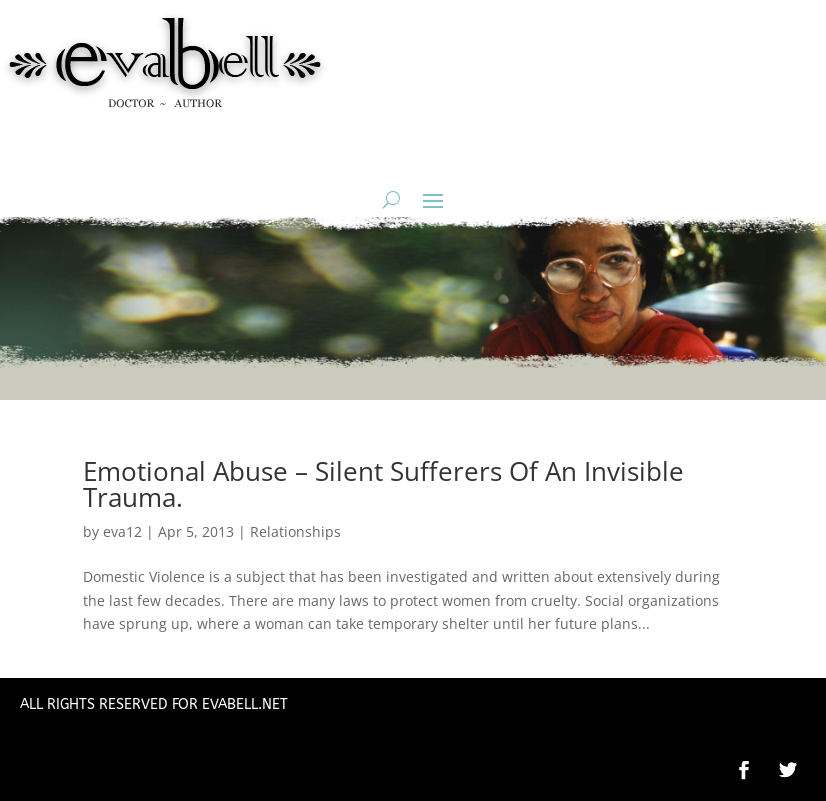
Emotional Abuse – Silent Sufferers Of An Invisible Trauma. (383, 484)
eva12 (122, 531)
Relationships (295, 531)
